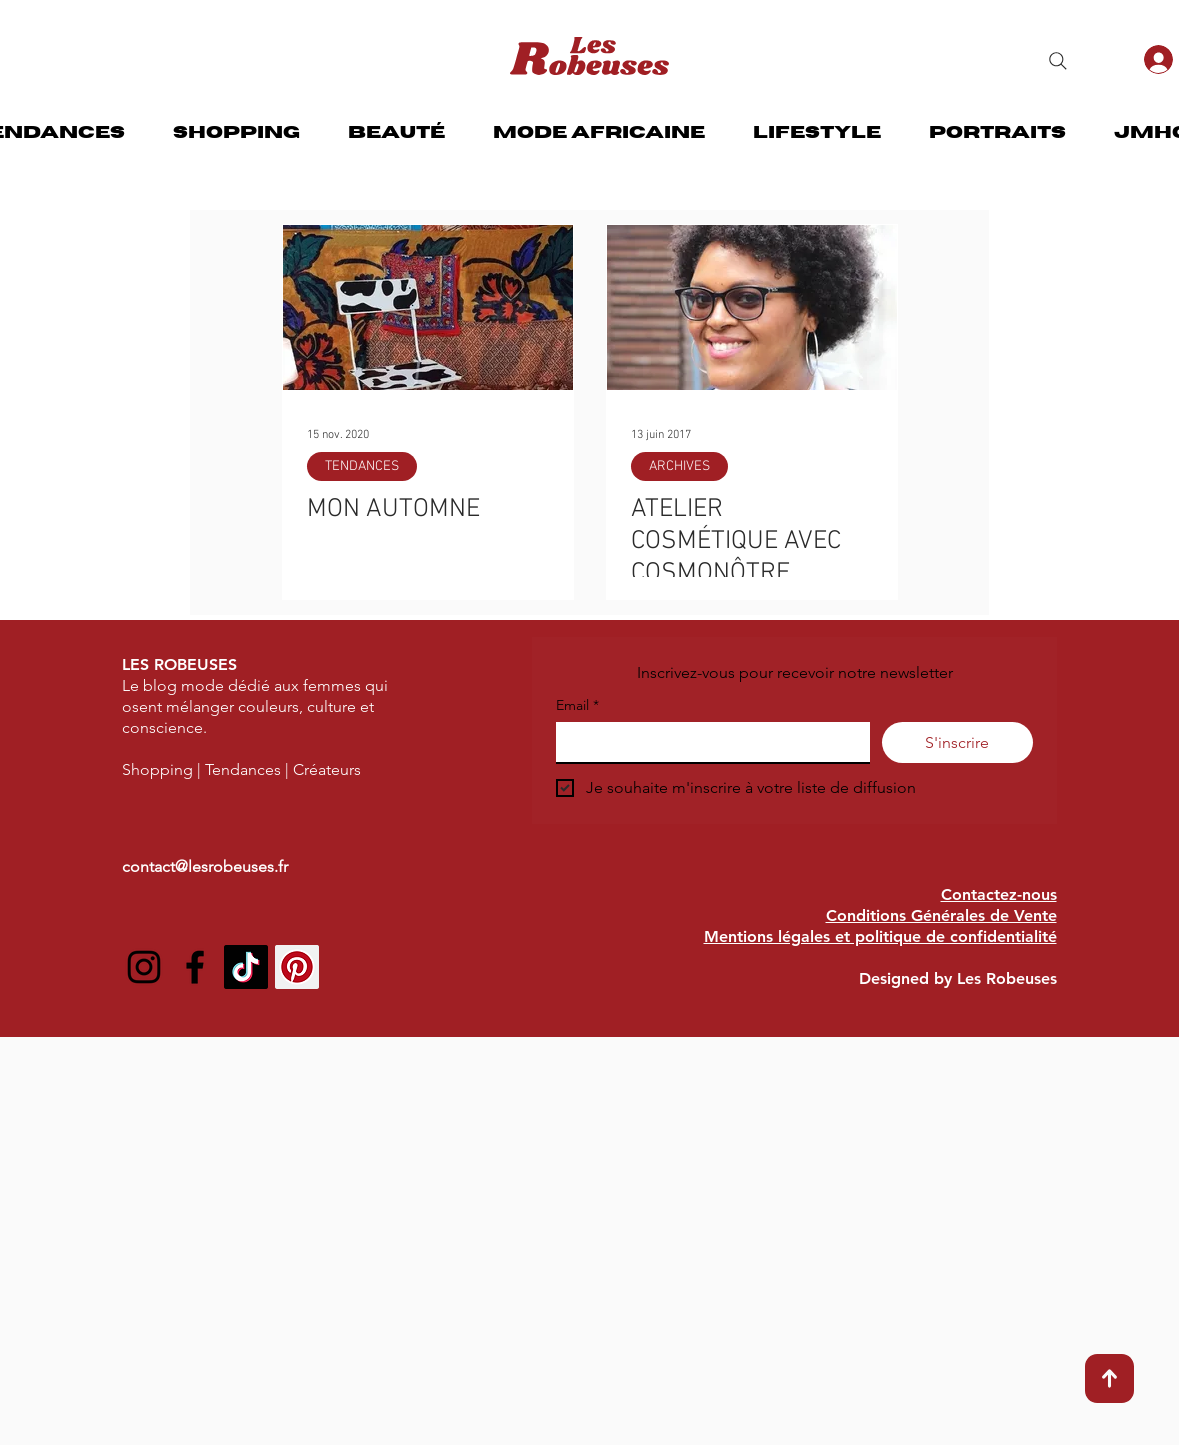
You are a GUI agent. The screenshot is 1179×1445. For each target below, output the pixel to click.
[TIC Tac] (246, 967)
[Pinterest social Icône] (297, 967)
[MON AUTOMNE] (428, 307)
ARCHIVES (679, 466)
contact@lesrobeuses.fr (205, 866)
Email (577, 705)
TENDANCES (362, 466)
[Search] (1058, 61)
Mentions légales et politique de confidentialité (880, 936)
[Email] (707, 742)
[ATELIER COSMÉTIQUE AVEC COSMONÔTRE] (752, 307)
